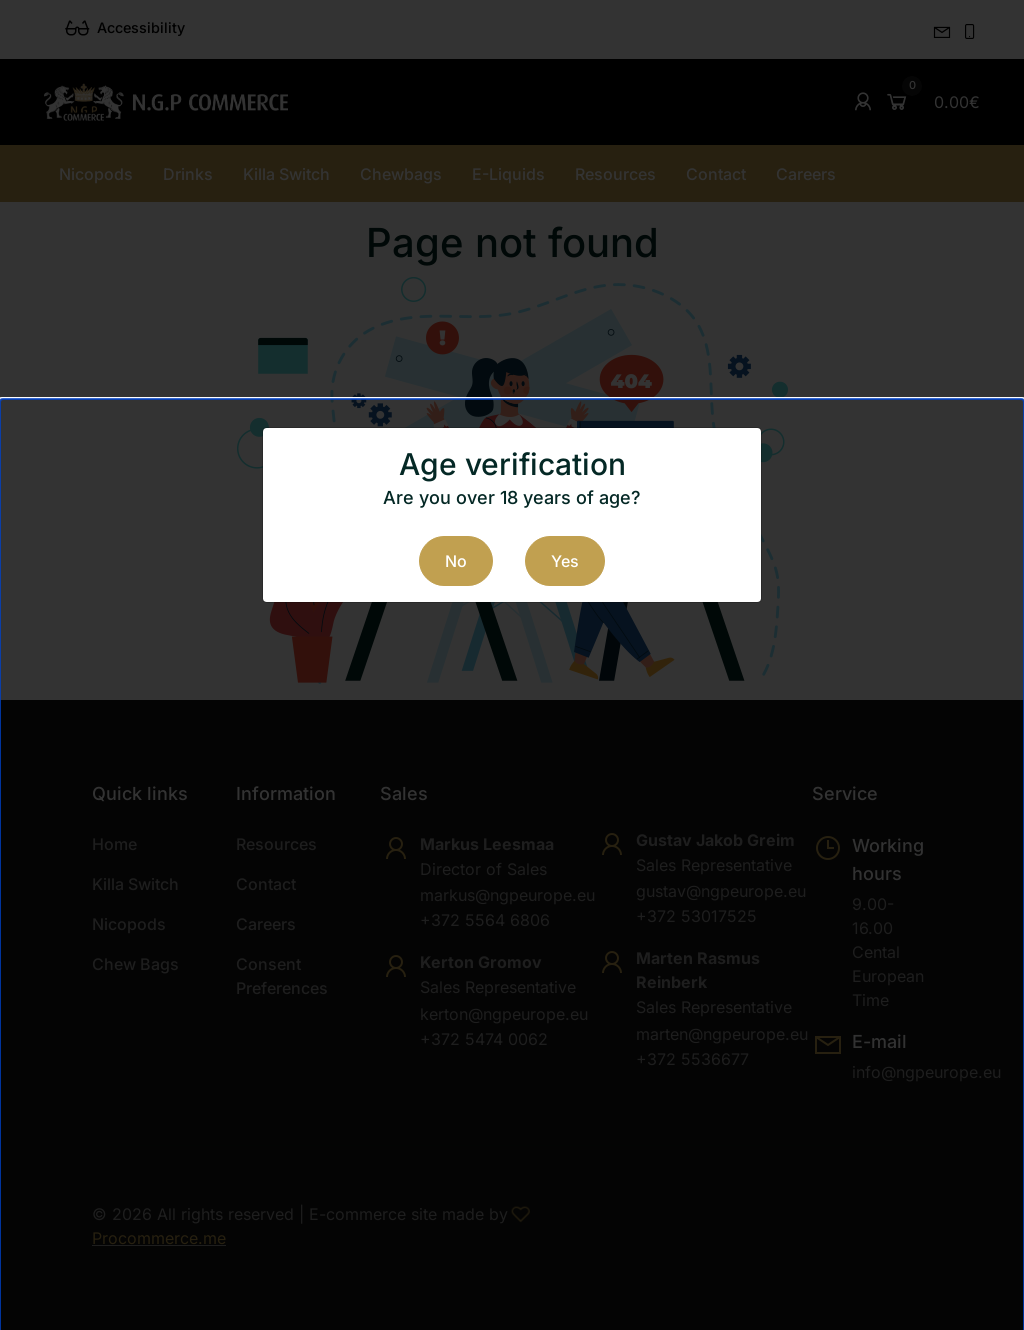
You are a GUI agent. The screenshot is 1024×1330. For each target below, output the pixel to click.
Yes (565, 561)
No (456, 561)
